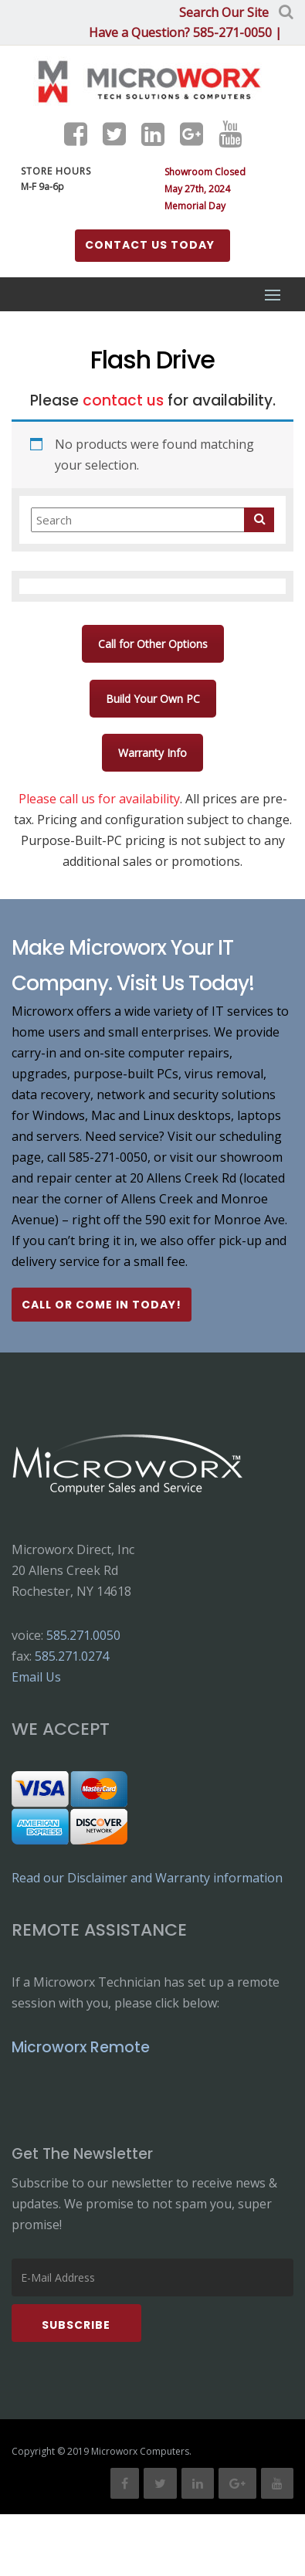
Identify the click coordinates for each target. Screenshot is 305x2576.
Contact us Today (150, 245)
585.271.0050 (83, 1635)
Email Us (36, 1676)
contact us (123, 400)
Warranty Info (152, 752)
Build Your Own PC (153, 698)
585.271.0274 (72, 1656)
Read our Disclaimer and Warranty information (147, 1877)
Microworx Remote (81, 2047)
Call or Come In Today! (101, 1304)
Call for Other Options (153, 643)
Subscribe (76, 2325)
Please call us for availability (99, 798)
